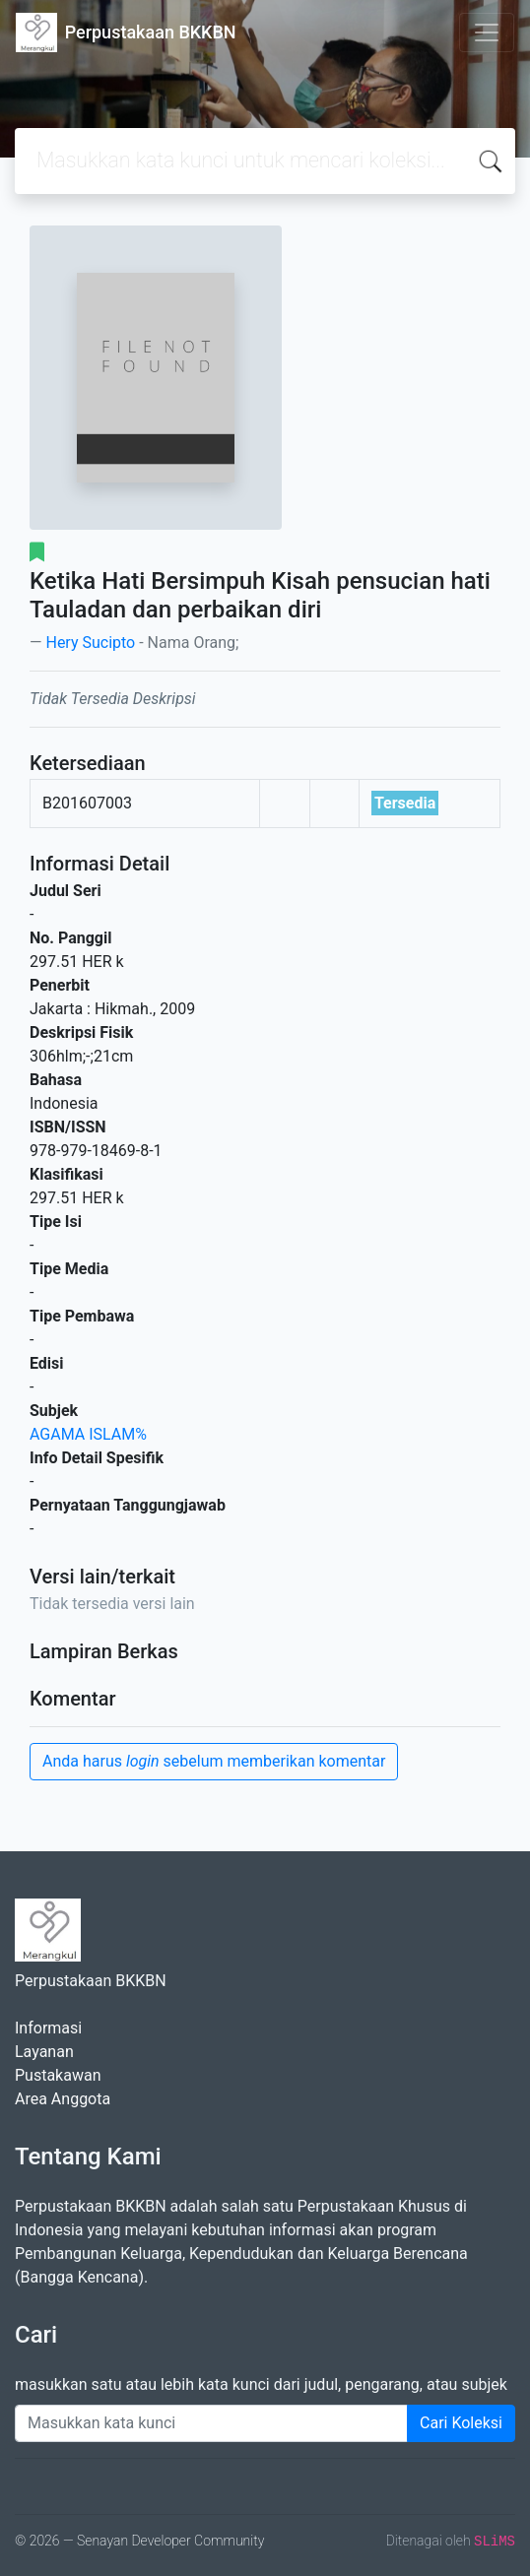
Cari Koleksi (461, 2423)
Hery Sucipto (90, 642)
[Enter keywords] (211, 2423)
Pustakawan (57, 2075)
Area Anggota (62, 2099)
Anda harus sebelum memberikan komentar (213, 1761)
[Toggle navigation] (486, 32)
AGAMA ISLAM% (88, 1434)
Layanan (44, 2051)
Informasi (48, 2028)
